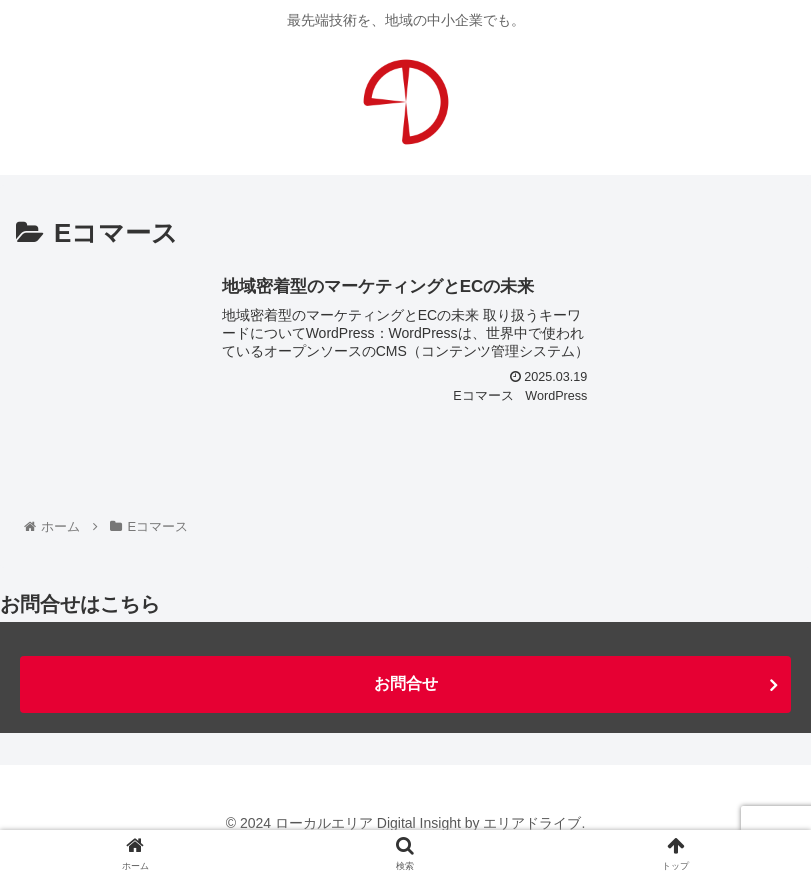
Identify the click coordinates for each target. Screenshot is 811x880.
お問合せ (406, 683)
